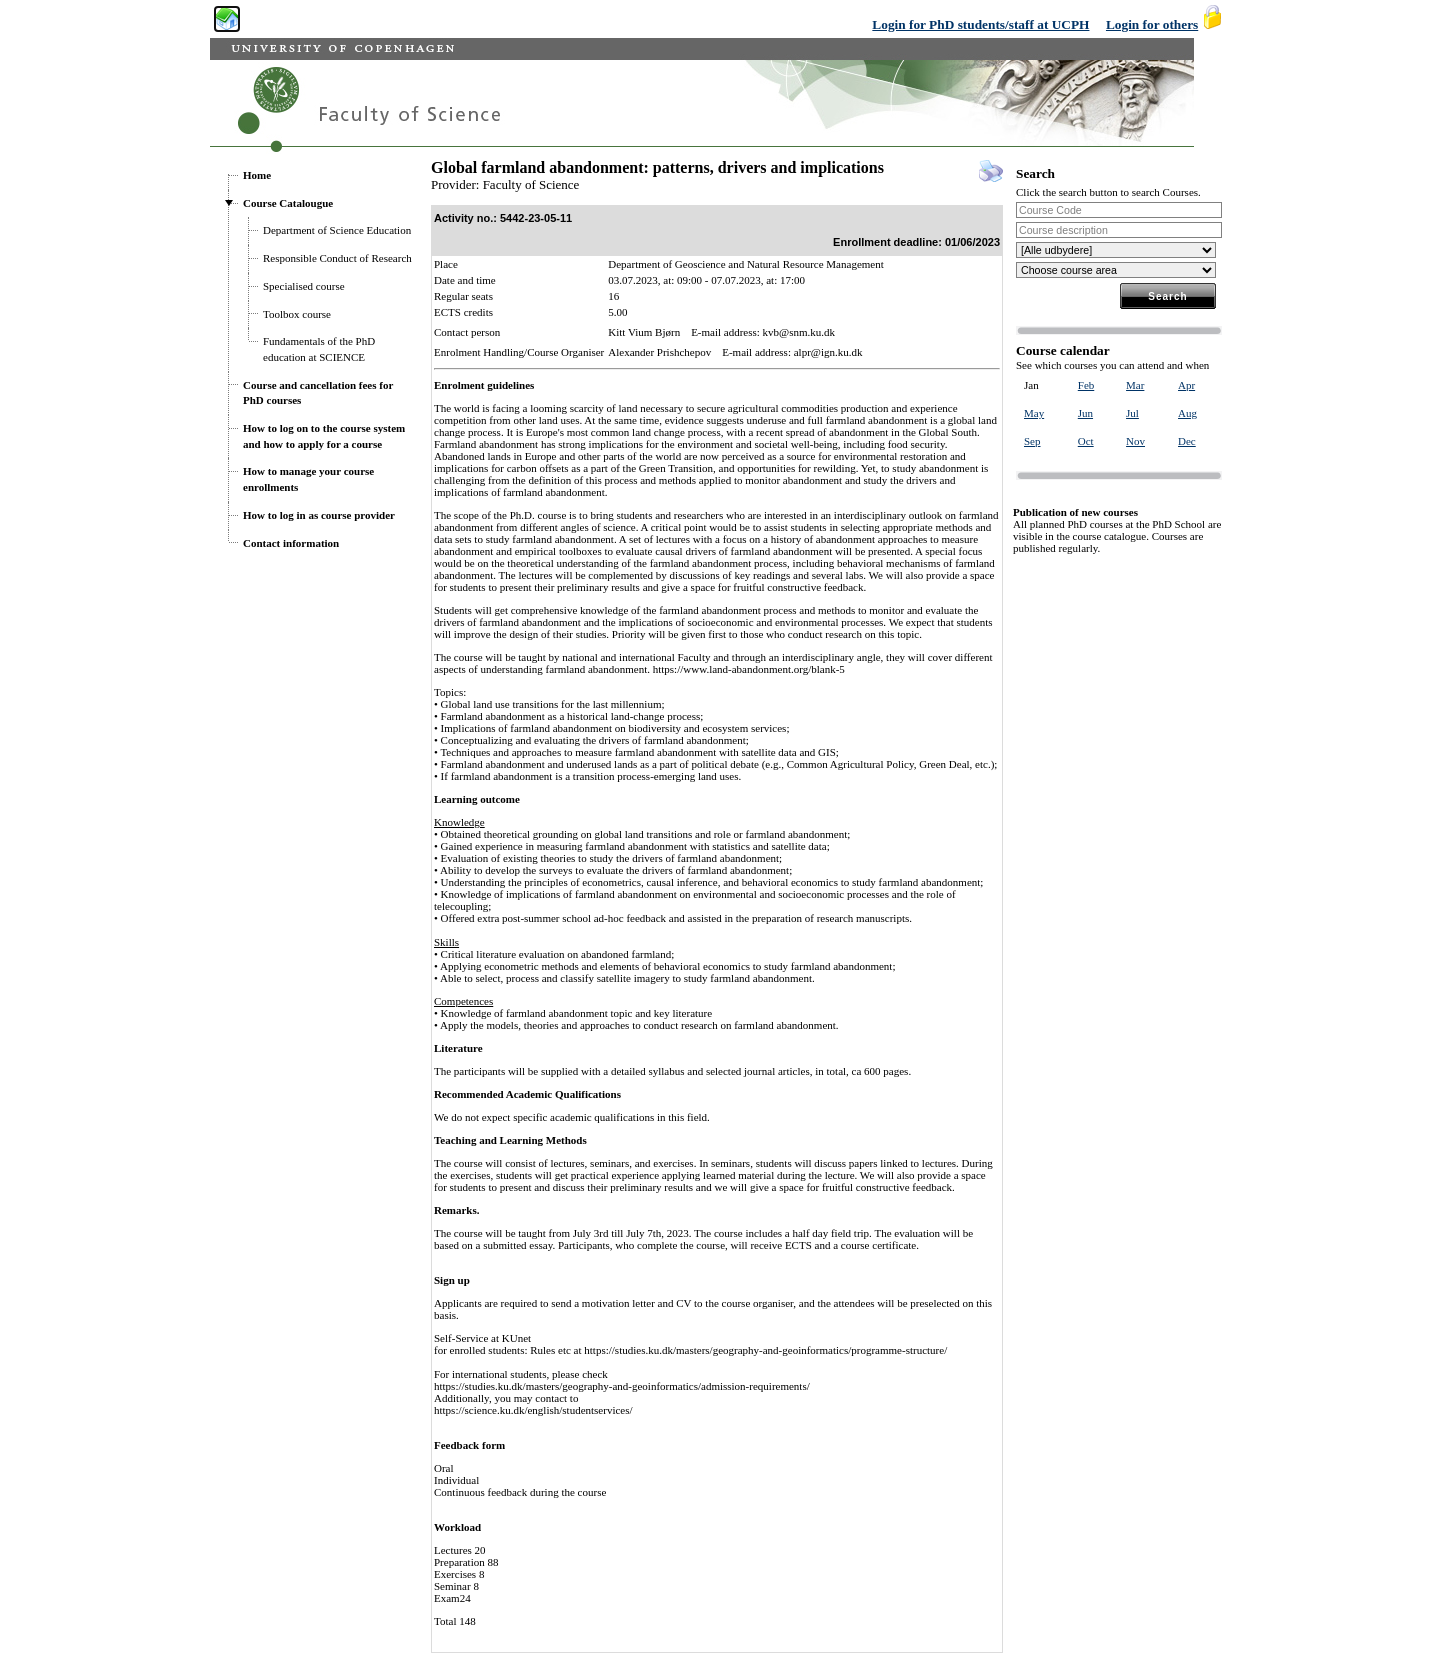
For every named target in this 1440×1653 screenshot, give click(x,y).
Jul (1132, 413)
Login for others (1152, 24)
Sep (1032, 441)
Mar (1135, 385)
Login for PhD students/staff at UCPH (980, 24)
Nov (1135, 441)
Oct (1086, 441)
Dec (1187, 441)
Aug (1187, 413)
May (1034, 413)
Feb (1086, 385)
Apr (1186, 385)
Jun (1085, 413)
